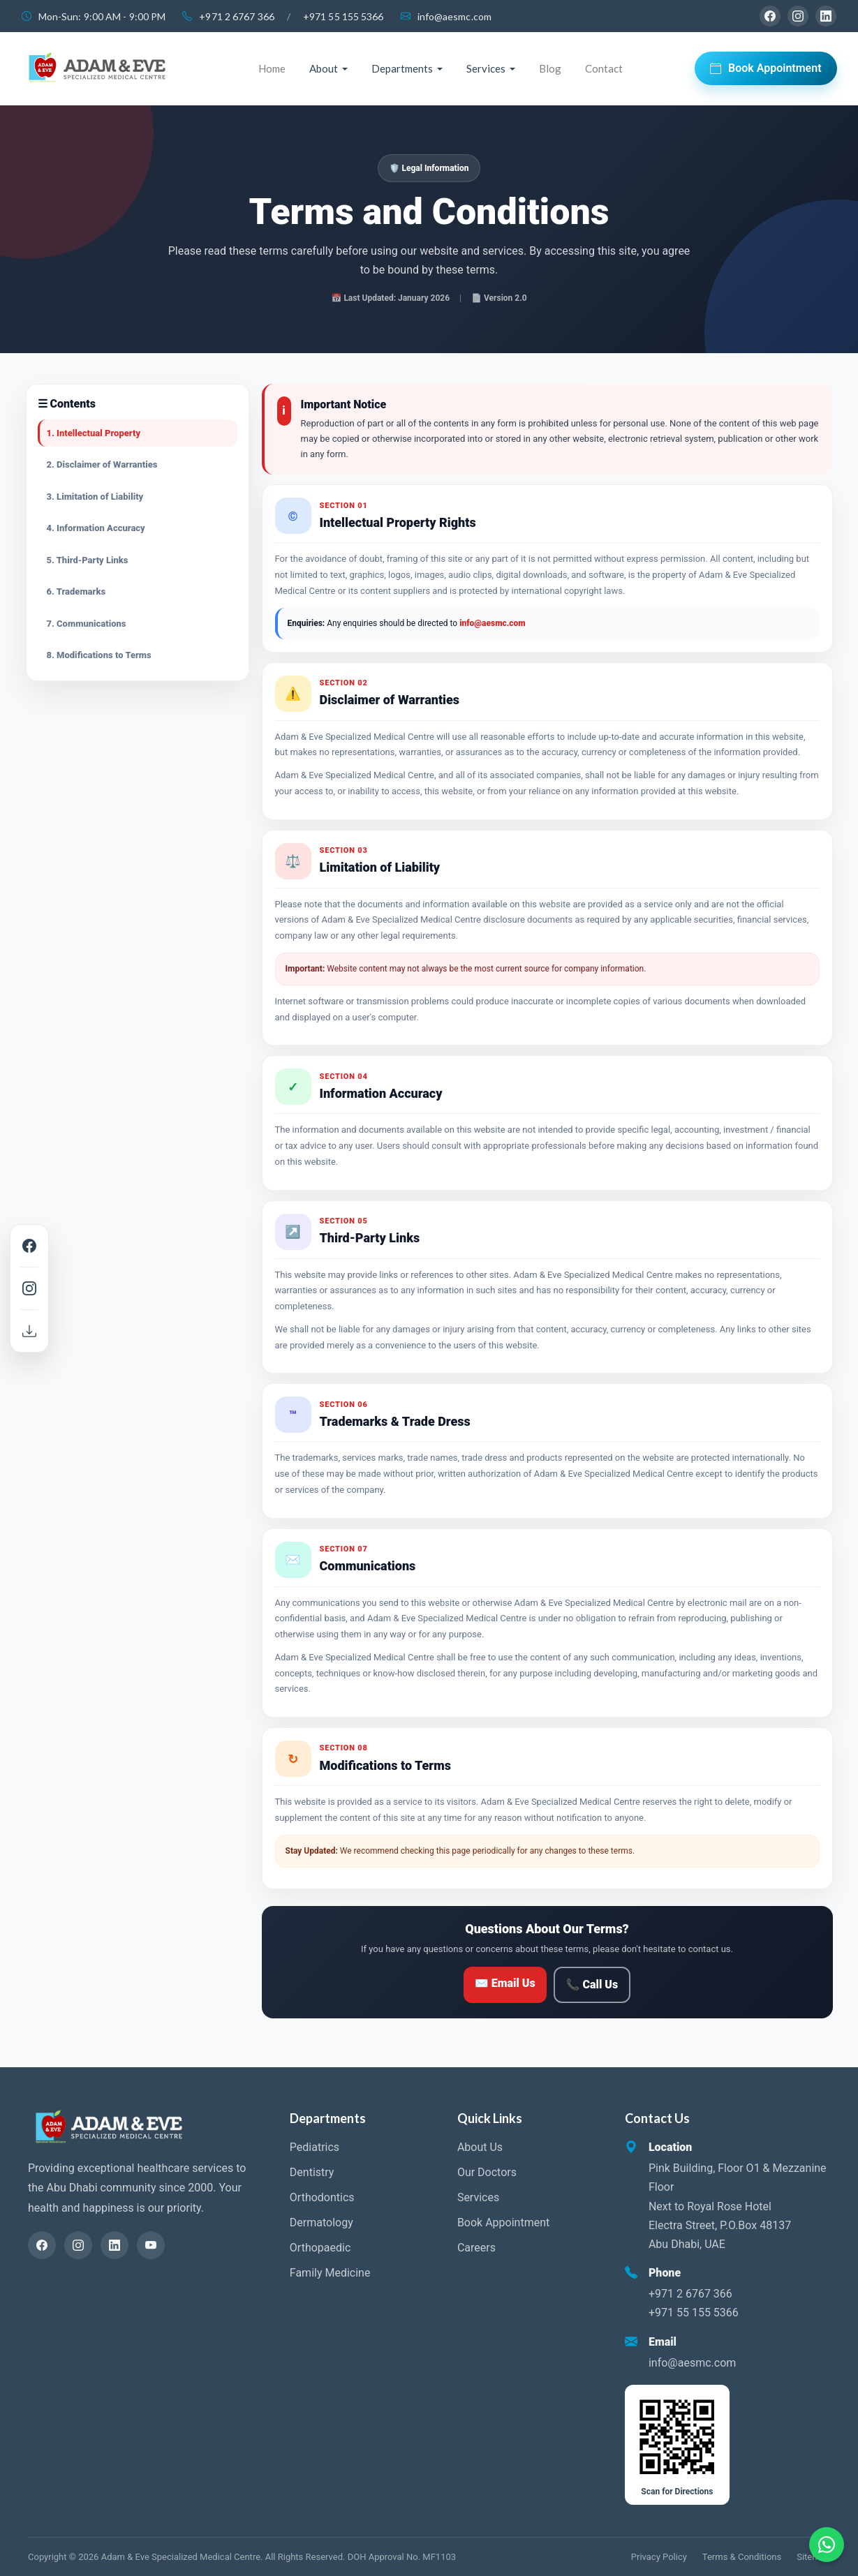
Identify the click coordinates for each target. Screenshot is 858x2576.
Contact (604, 68)
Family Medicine (330, 2272)
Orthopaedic (320, 2247)
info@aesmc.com (454, 16)
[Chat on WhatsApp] (826, 2544)
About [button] (323, 68)
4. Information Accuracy (96, 528)
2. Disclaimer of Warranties (102, 464)
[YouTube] (151, 2245)
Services (478, 2197)
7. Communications (86, 623)
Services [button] (485, 68)
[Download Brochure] (29, 1331)
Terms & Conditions (741, 2557)
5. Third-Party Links (87, 560)
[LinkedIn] (825, 16)
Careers (476, 2247)
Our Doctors (487, 2172)
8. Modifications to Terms (99, 655)
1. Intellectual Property (94, 433)
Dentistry (312, 2172)
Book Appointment (766, 68)
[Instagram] (797, 16)
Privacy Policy (659, 2557)
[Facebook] (770, 16)
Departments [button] (402, 68)
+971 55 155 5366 (343, 16)
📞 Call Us (592, 1984)
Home (272, 68)
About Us (480, 2147)
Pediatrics (314, 2147)
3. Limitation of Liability (95, 496)
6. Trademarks (76, 591)
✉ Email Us (505, 1983)
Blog (550, 68)
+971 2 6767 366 (236, 16)
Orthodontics (322, 2197)
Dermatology (321, 2222)
